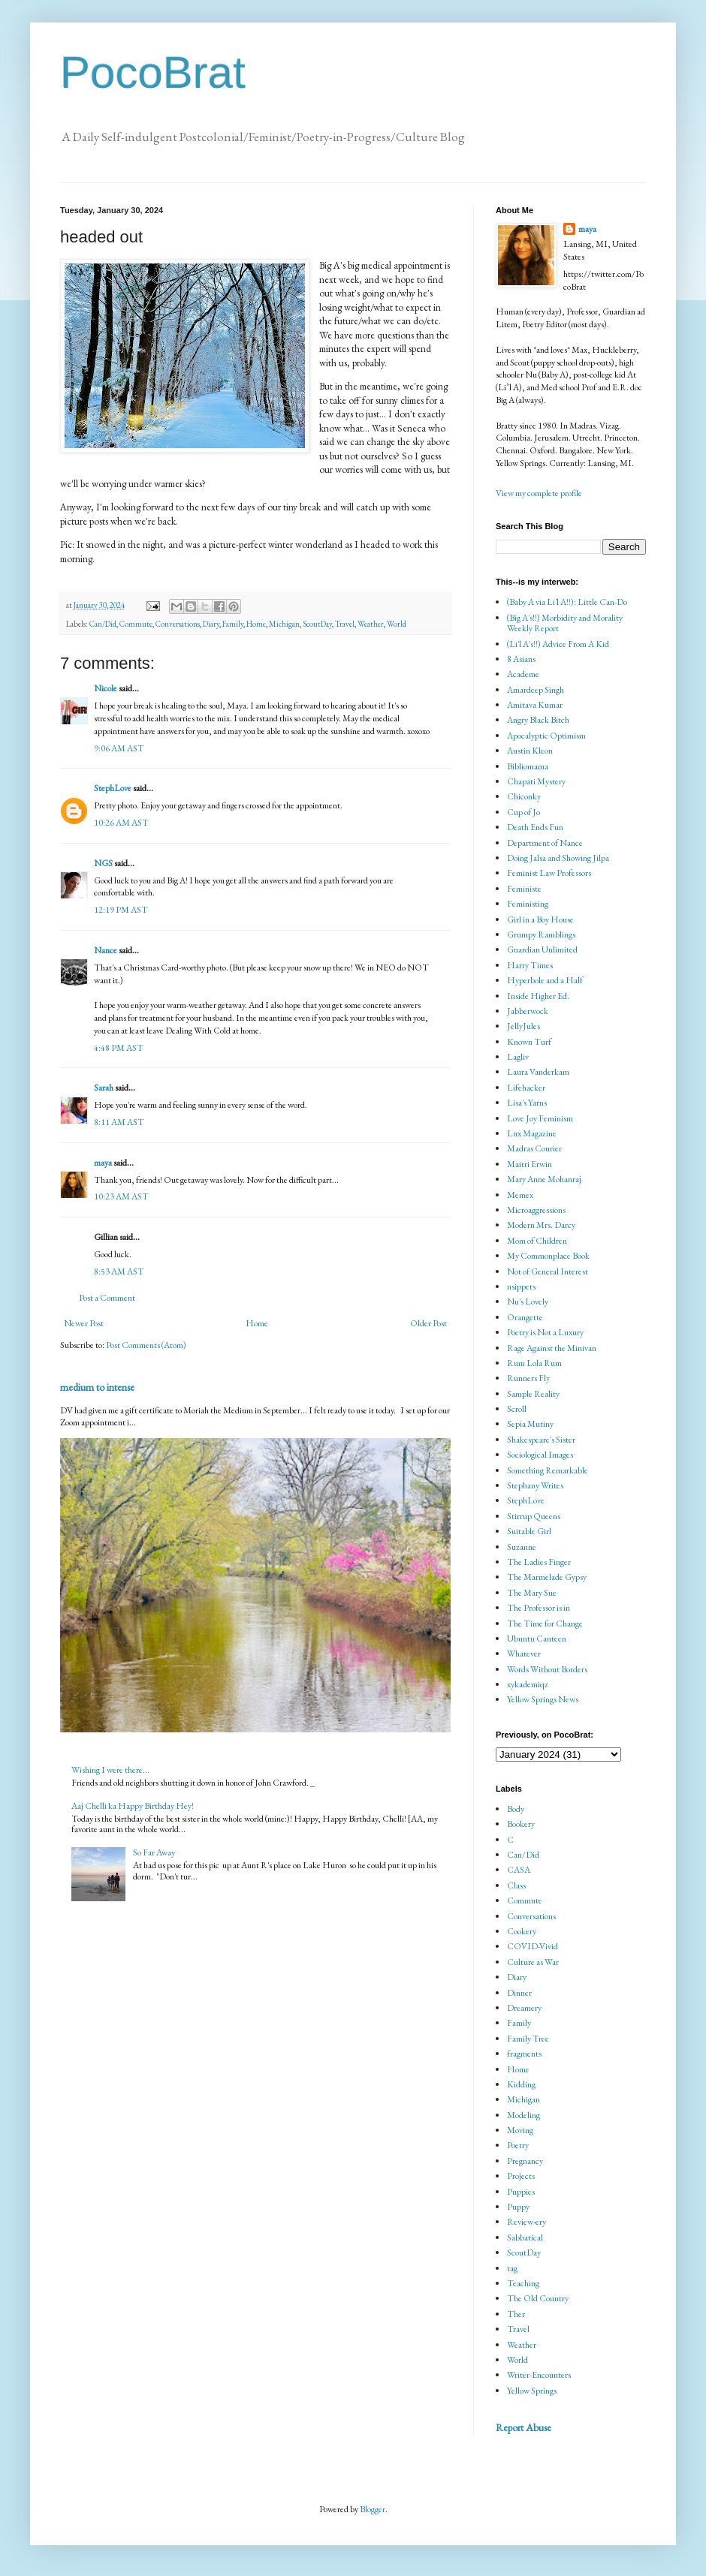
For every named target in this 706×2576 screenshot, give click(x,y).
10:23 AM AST (121, 1196)
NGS (103, 863)
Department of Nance (545, 843)
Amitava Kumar (535, 705)
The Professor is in (538, 1608)
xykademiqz (527, 1684)
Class (516, 1885)
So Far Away (154, 1852)
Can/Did (102, 623)
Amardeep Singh (535, 690)
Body (515, 1809)
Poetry (518, 2145)
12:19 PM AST (121, 910)
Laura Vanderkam (538, 1072)
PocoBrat (153, 72)
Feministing (527, 904)
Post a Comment (107, 1298)
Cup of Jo (523, 812)
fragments (524, 2054)
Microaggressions (536, 1210)
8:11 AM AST (119, 1122)
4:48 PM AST (118, 1048)
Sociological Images (540, 1455)
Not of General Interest (547, 1271)
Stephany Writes (535, 1485)
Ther (516, 2314)
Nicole (105, 688)
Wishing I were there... (110, 1770)
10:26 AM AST (121, 823)
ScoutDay (317, 623)
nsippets (521, 1286)
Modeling (523, 2115)
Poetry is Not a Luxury (545, 1332)
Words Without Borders (547, 1669)
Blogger (372, 2509)
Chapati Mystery (536, 781)
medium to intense (97, 1387)
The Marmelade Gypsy (547, 1577)
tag (512, 2268)
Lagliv (518, 1057)
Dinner (519, 1993)
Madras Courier (534, 1148)
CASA (518, 1870)
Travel (345, 623)
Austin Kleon (530, 751)
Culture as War (533, 1962)
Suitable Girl (529, 1531)
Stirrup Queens (533, 1516)
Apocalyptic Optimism (546, 736)
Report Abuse (523, 2427)
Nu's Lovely (527, 1302)
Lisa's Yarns (527, 1103)
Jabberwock (527, 1011)
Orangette (525, 1317)
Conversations (177, 623)
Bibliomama (527, 766)
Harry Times (530, 965)
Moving (520, 2130)
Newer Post (84, 1323)
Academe (523, 674)
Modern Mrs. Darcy (541, 1225)
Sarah (103, 1088)
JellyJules (523, 1026)
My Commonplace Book (548, 1256)
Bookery (521, 1824)
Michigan (284, 623)
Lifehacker (526, 1088)
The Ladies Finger (539, 1562)
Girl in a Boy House (540, 919)
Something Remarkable (547, 1470)
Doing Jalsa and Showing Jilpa (558, 858)
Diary (211, 623)
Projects (521, 2176)
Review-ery (526, 2222)
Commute (135, 623)
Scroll (516, 1409)
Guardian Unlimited (542, 949)
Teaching (523, 2283)
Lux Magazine (532, 1133)
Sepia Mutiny (530, 1424)
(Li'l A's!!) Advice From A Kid (558, 644)
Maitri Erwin (529, 1164)
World (396, 623)
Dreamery (524, 2008)
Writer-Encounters (539, 2375)
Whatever (524, 1654)
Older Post (428, 1323)
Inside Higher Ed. (538, 996)
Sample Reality (533, 1394)
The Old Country (538, 2298)
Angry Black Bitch (538, 720)
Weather (371, 623)
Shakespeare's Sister (541, 1440)
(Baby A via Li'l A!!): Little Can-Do (567, 602)
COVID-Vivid (532, 1946)
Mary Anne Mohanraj (544, 1179)
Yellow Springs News (542, 1699)
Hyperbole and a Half (545, 980)
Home (256, 623)
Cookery (521, 1931)
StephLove (112, 788)
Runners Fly (528, 1378)
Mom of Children (537, 1241)
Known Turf (529, 1042)
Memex (520, 1195)
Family (232, 623)
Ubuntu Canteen (536, 1639)
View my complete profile (539, 493)
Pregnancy (525, 2161)
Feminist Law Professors (549, 873)
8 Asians (521, 659)
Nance (105, 950)
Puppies (521, 2192)
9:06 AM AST (119, 748)
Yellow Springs (532, 2391)
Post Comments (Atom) (146, 1345)
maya (103, 1163)
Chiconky (524, 796)
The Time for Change (545, 1624)
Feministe (524, 889)
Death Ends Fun (535, 827)
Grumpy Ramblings (541, 934)
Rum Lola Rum (534, 1363)
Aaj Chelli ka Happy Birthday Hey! (132, 1806)
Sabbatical (525, 2237)
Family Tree (528, 2039)
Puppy (518, 2207)
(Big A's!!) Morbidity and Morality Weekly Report (565, 623)
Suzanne (521, 1547)
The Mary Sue (532, 1593)
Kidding (521, 2084)
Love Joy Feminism (540, 1118)
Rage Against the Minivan (551, 1348)
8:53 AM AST (119, 1271)
